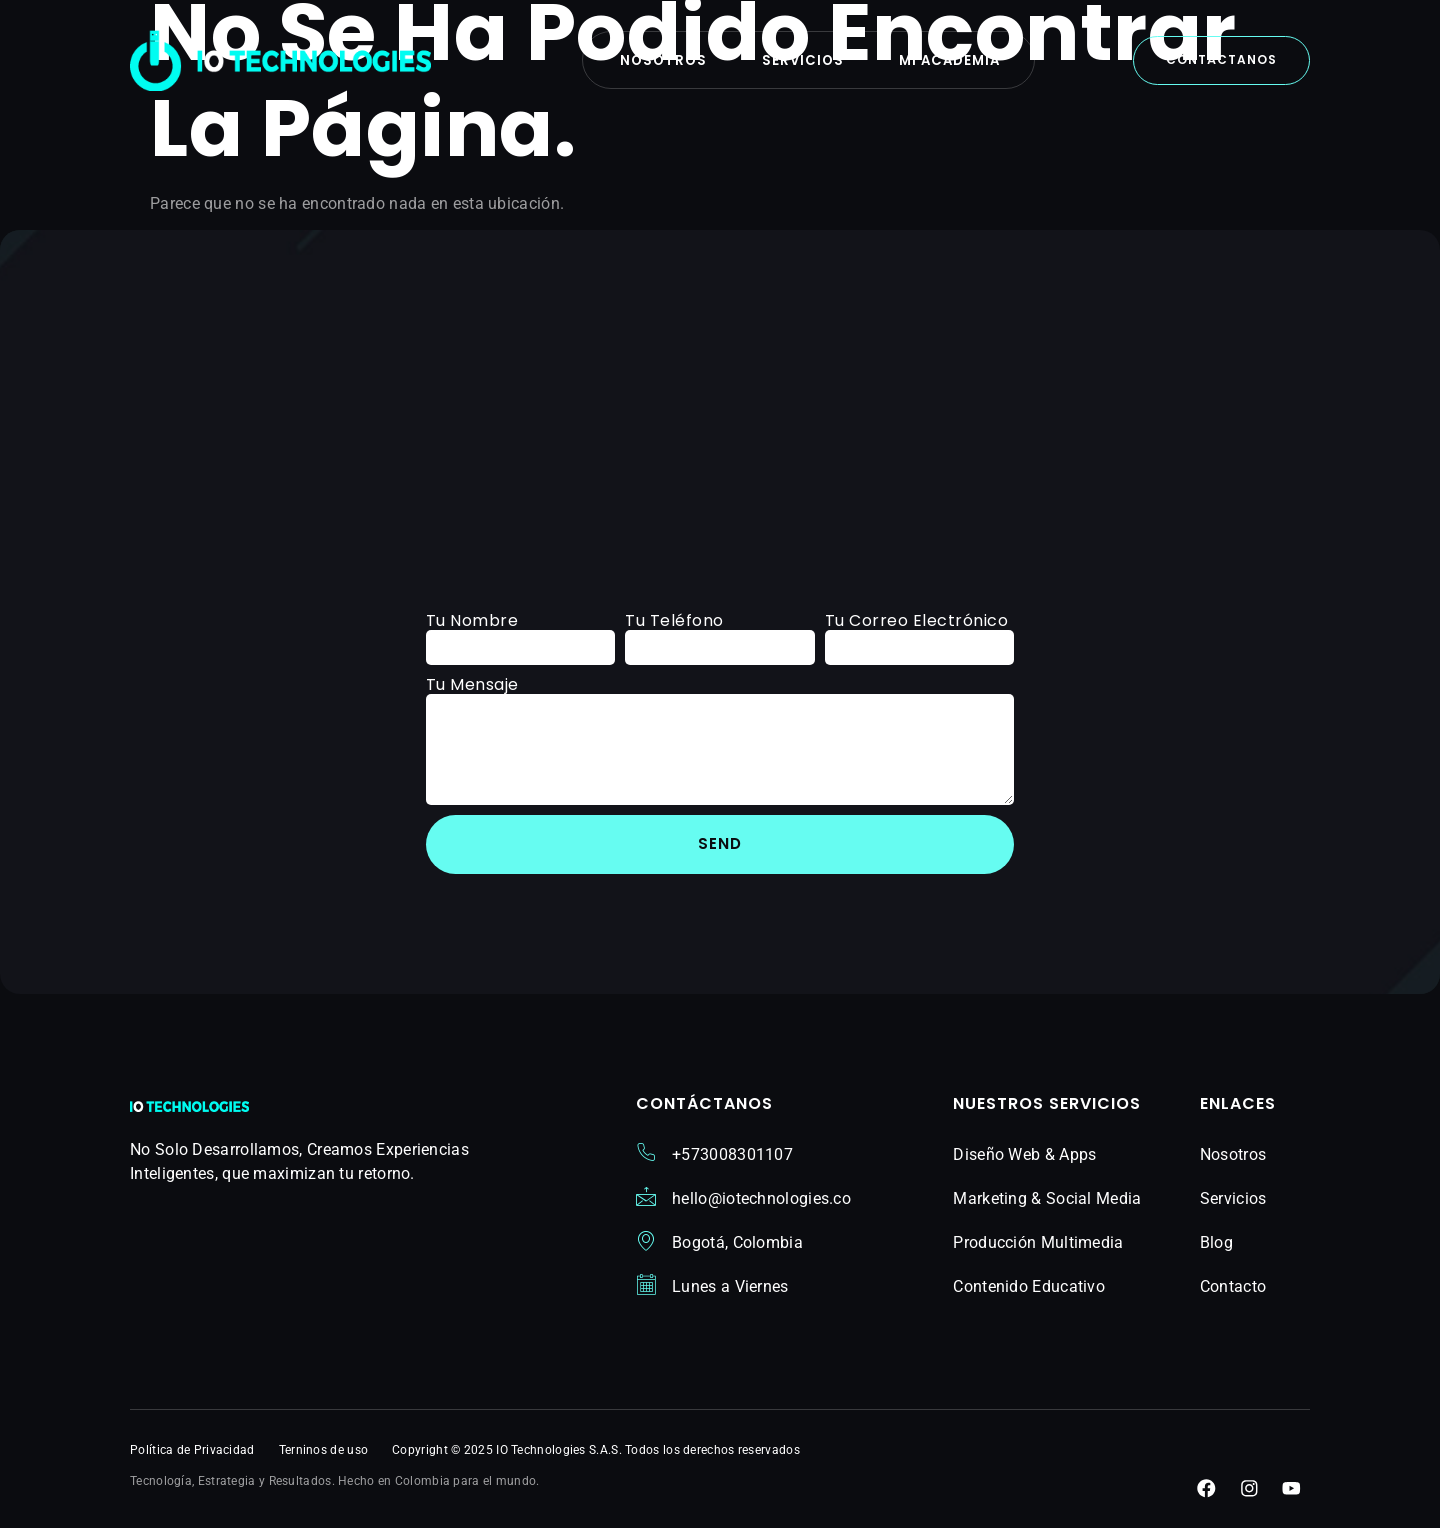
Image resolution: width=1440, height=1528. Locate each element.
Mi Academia (955, 60)
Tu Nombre (472, 620)
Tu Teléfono (674, 620)
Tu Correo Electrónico (917, 620)
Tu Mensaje (472, 684)
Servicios (802, 60)
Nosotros (655, 60)
